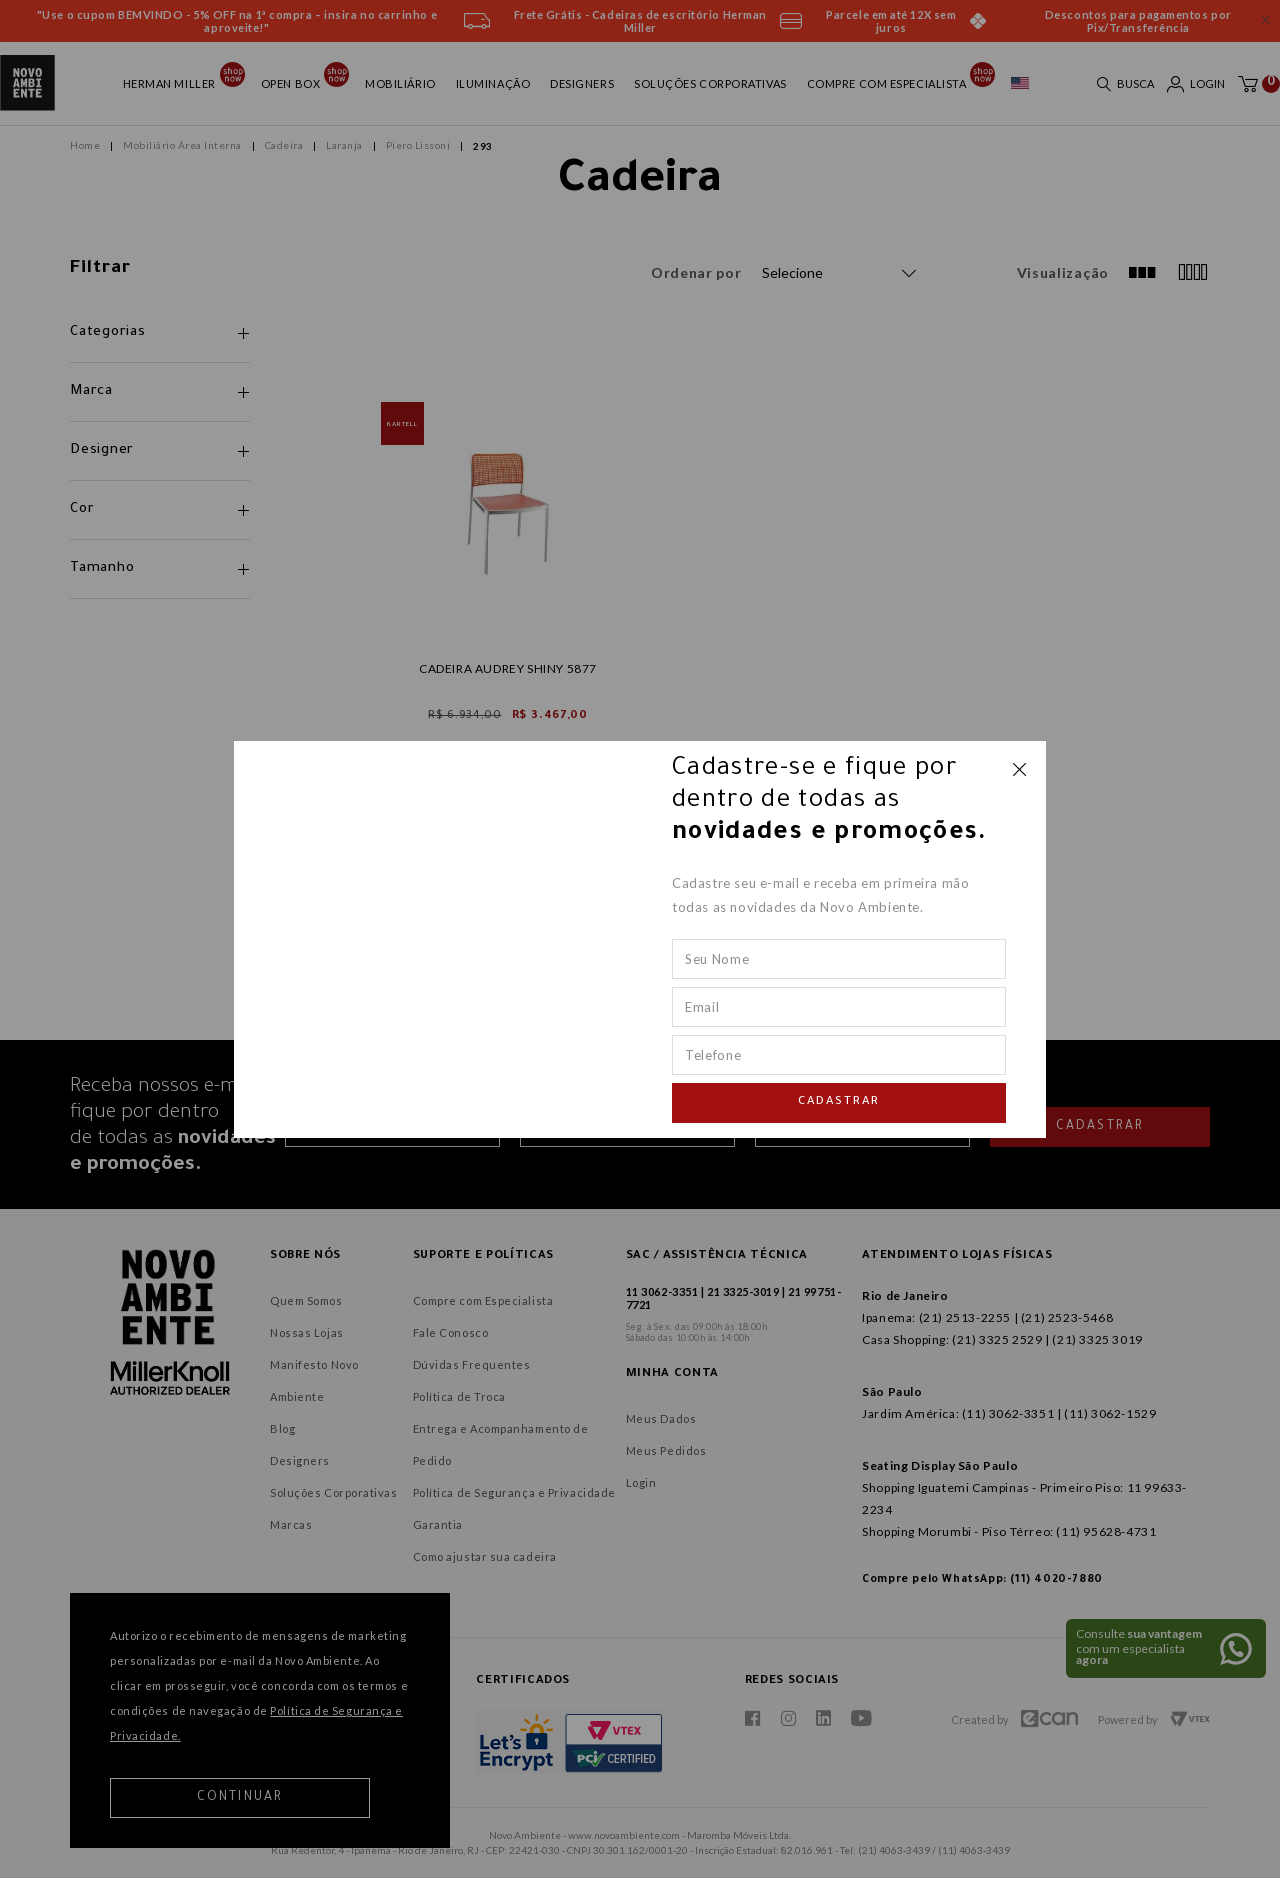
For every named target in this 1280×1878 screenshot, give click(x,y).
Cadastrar (839, 1102)
